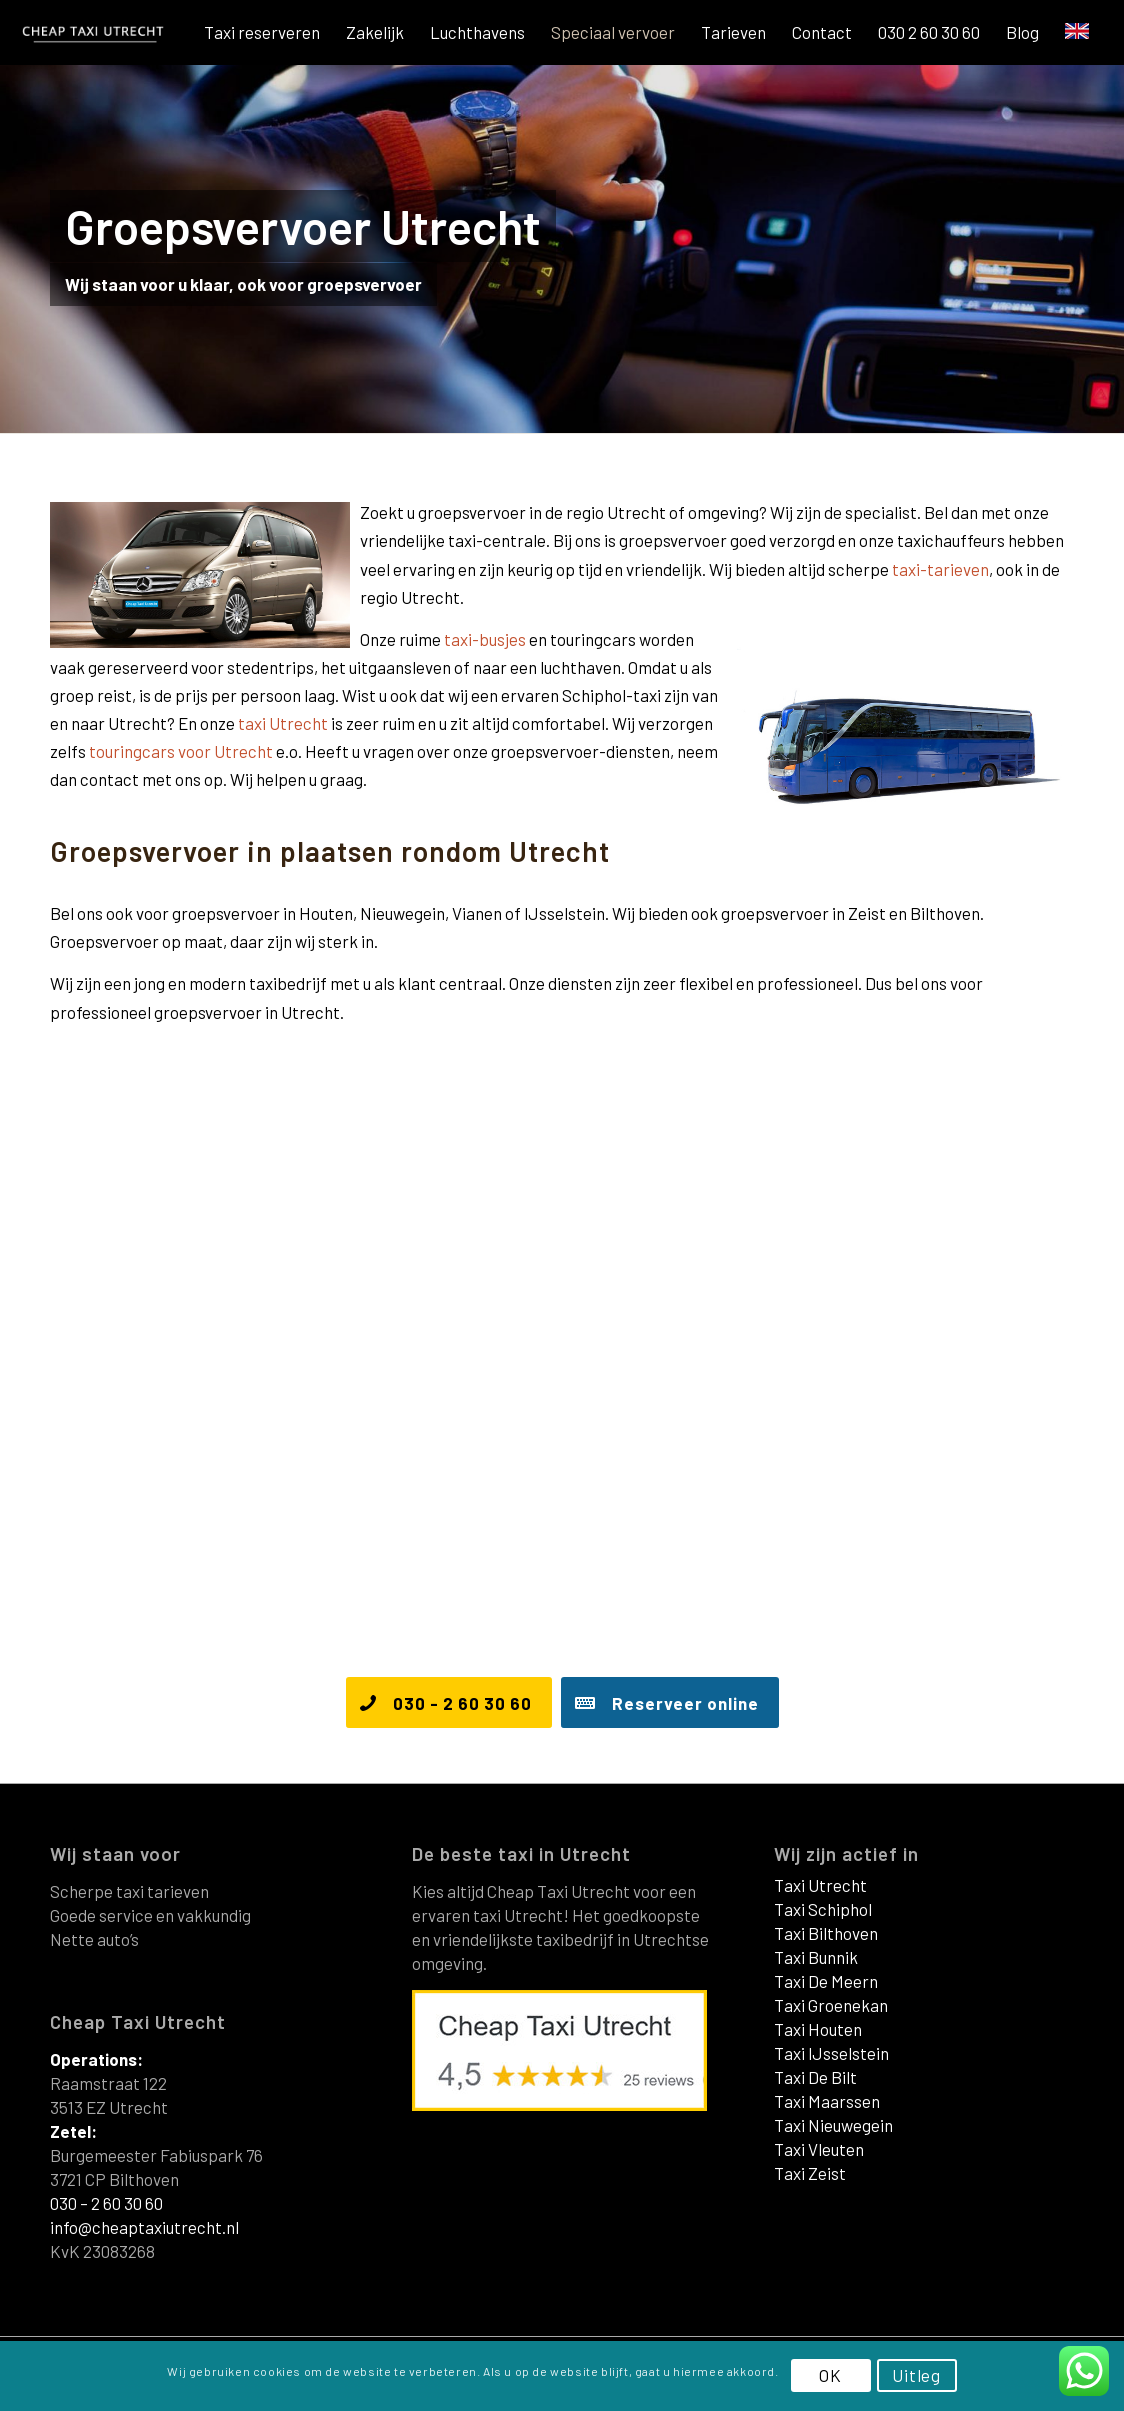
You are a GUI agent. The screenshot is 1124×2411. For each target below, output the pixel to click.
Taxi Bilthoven (826, 1933)
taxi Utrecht (283, 723)
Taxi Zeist (810, 2173)
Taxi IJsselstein (831, 2053)
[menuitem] (262, 32)
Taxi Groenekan (831, 2005)
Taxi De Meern (826, 1981)
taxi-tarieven (940, 569)
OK (830, 2375)
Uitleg (916, 2375)
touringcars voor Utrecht (181, 751)
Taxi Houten (818, 2029)
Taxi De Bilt (815, 2077)
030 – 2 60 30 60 (106, 2203)
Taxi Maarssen (827, 2101)
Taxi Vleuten (819, 2149)
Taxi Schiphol (823, 1909)
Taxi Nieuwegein (833, 2125)
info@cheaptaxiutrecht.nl (144, 2227)
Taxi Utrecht (820, 1885)
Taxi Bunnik (816, 1957)
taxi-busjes (485, 639)
